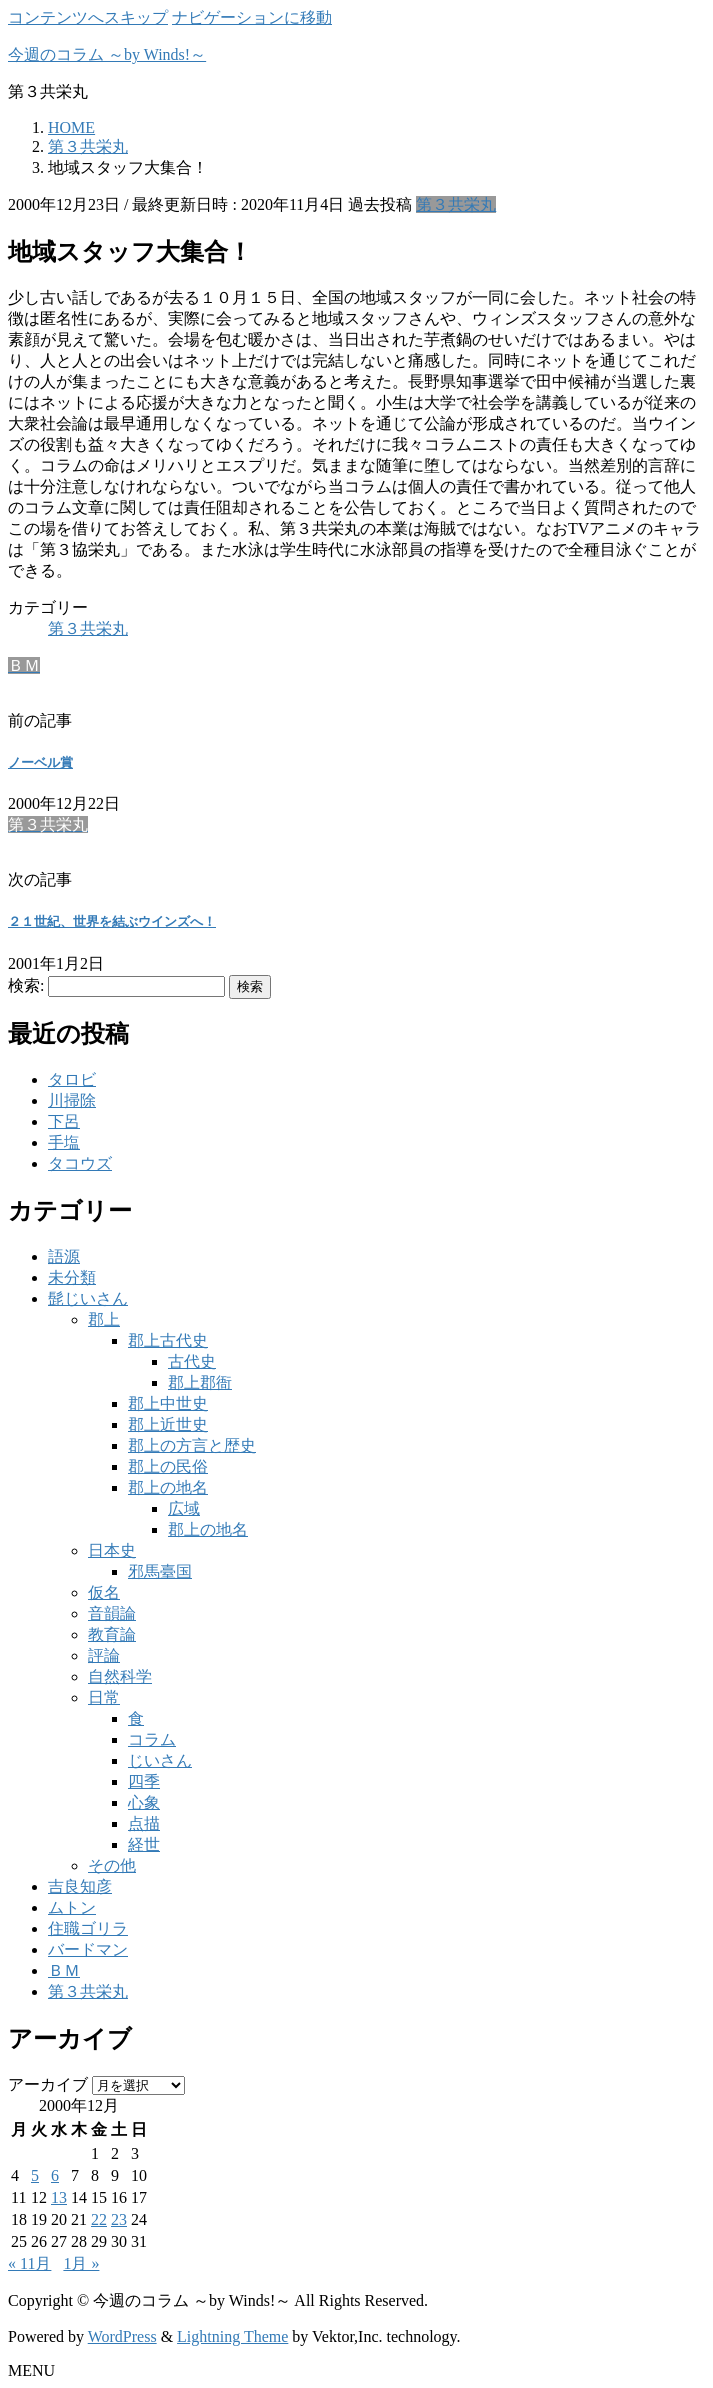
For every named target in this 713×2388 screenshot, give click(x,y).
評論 (104, 1655)
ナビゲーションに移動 (252, 17)
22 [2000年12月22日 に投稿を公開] (99, 2219)
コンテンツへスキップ (88, 17)
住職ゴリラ (88, 1928)
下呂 (64, 1121)
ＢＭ (64, 1970)
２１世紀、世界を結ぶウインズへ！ (112, 921)
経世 (144, 1844)
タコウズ (80, 1163)
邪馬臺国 (160, 1571)
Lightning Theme (232, 2336)
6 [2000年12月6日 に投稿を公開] (55, 2175)
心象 (144, 1802)
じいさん (160, 1760)
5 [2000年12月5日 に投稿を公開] (35, 2175)
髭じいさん (88, 1298)
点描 (144, 1823)
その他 (112, 1865)
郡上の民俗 (168, 1466)
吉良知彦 (80, 1886)
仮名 (104, 1592)
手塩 (64, 1142)
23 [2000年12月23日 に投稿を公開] (119, 2219)
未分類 (72, 1277)
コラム (152, 1739)
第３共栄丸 (456, 204)
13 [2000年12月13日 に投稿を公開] (59, 2197)
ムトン (72, 1907)
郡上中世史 (168, 1403)
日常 (104, 1697)
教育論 (112, 1634)
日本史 (112, 1550)
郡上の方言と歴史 (192, 1445)
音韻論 (112, 1613)
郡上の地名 (168, 1487)
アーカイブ (48, 2084)
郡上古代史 (168, 1340)
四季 (144, 1781)
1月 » (81, 2263)
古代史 (192, 1361)
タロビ (72, 1079)
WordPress (122, 2336)
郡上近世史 (168, 1424)
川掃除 (72, 1100)
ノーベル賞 (40, 762)
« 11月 (29, 2263)
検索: (26, 985)
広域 (184, 1508)
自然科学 (120, 1676)
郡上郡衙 (200, 1382)
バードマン (88, 1949)
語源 (64, 1256)
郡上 (104, 1319)
